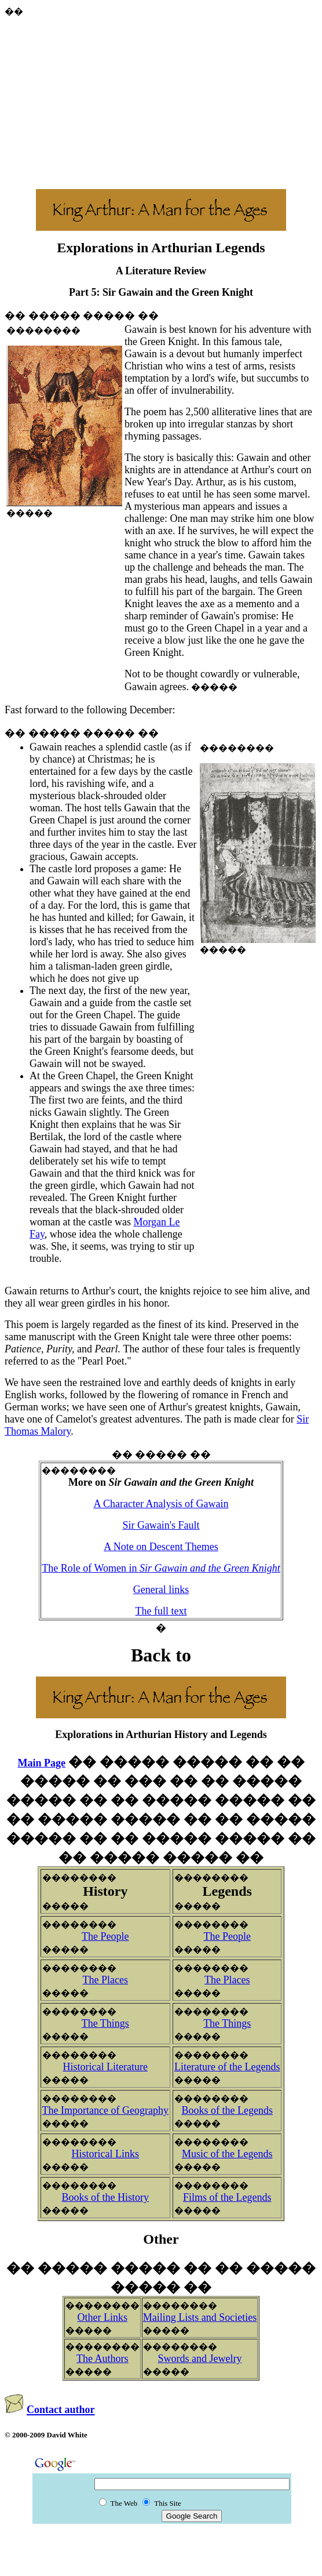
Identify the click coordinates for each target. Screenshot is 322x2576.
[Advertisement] (163, 98)
